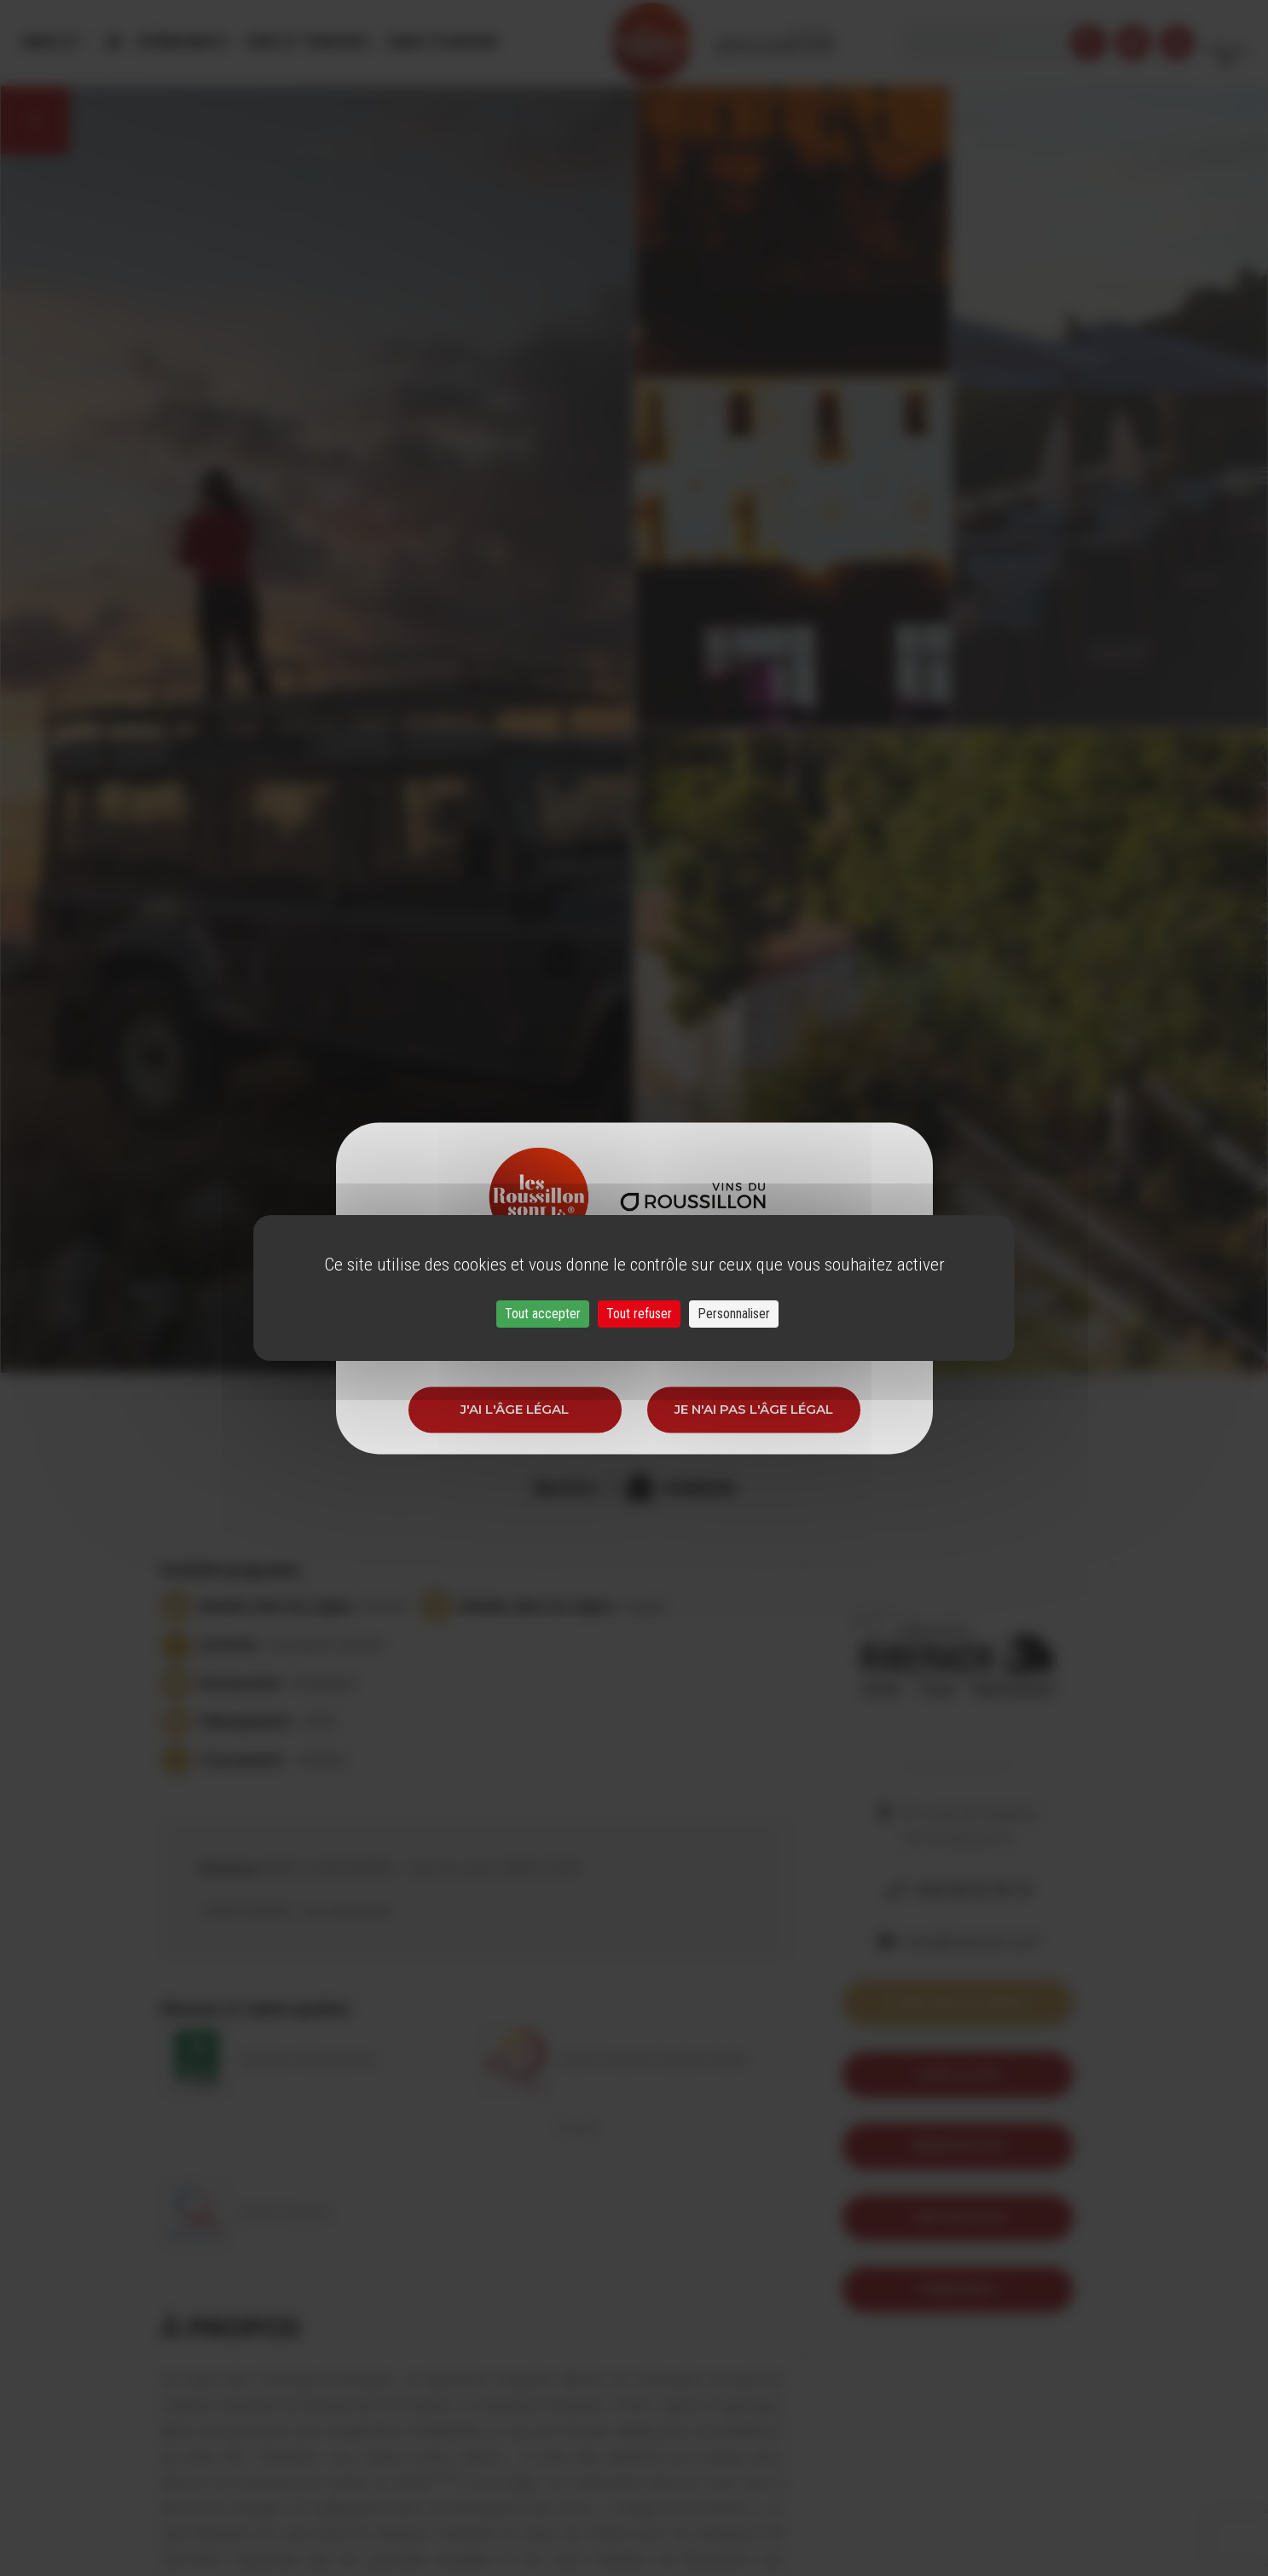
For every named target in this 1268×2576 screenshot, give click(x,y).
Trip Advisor (958, 2217)
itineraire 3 (958, 2289)
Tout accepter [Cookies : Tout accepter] (543, 1313)
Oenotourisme (440, 42)
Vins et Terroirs (307, 42)
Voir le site (958, 2074)
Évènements (183, 42)
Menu (49, 42)
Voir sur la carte (957, 2002)
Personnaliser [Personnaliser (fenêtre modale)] (734, 1313)
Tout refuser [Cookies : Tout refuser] (639, 1313)
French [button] (1227, 42)
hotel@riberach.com (971, 1941)
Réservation (958, 2146)
